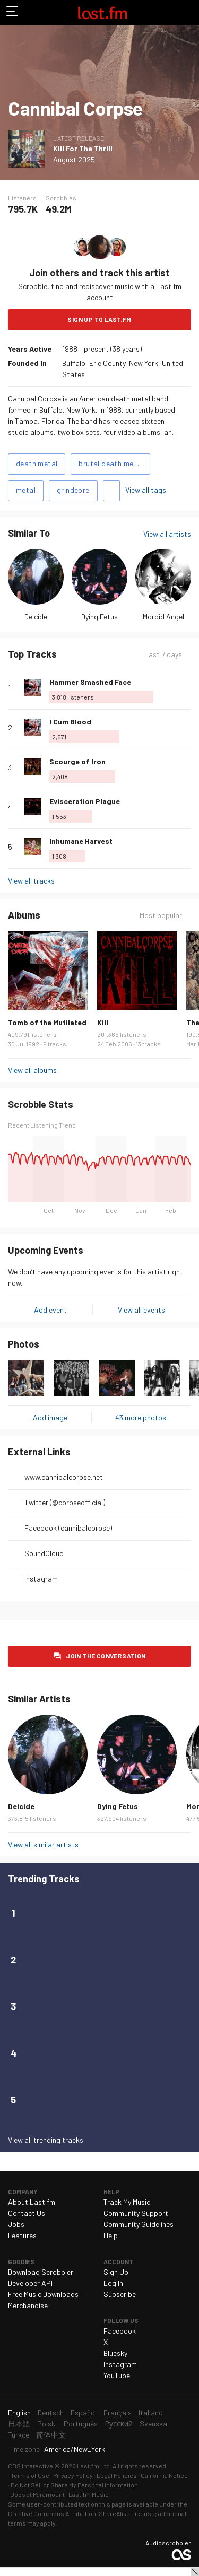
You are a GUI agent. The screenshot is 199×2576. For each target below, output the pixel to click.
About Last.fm (31, 2201)
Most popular (161, 915)
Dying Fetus (99, 616)
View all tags (145, 489)
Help (110, 2235)
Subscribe (119, 2294)
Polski (47, 2423)
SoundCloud (44, 1553)
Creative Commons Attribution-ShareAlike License (81, 2513)
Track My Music (126, 2201)
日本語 (19, 2423)
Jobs (16, 2224)
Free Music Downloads (43, 2294)
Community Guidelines (138, 2224)
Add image (50, 1417)
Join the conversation (105, 1656)
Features (22, 2235)
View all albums (32, 1070)
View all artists (167, 533)
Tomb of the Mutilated (47, 1022)
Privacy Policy (73, 2475)
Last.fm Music (88, 2494)
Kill (102, 1022)
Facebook (119, 2330)
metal (26, 489)
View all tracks (31, 880)
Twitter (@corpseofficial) (64, 1502)
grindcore (73, 489)
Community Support (135, 2212)
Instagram (41, 1578)
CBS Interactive (30, 2465)
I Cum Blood (70, 721)
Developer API (30, 2282)
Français (117, 2412)
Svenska (153, 2423)
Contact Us (26, 2212)
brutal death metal (111, 463)
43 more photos (140, 1417)
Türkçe (18, 2434)
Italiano (151, 2412)
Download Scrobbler (40, 2271)
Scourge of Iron (77, 761)
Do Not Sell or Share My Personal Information (74, 2484)
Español (84, 2412)
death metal (36, 463)
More (186, 687)
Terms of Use (30, 2475)
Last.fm (102, 12)
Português (81, 2423)
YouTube (116, 2375)
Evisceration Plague (84, 801)
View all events (141, 1309)
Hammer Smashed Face (90, 681)
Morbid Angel (163, 616)
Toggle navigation (12, 12)
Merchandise (28, 2305)
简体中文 (51, 2434)
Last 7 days (163, 654)
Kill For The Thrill (83, 148)
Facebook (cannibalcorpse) (68, 1527)
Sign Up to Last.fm (99, 319)
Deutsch (51, 2412)
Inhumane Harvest (81, 840)
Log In (113, 2282)
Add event (50, 1309)
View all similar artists (43, 1844)
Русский (119, 2423)
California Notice (164, 2475)
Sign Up (115, 2271)
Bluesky (115, 2352)
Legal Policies (117, 2475)
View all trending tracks (45, 2139)
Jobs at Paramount (38, 2494)
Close (195, 2572)
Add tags (111, 490)
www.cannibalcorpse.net (63, 1476)
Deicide (35, 616)
